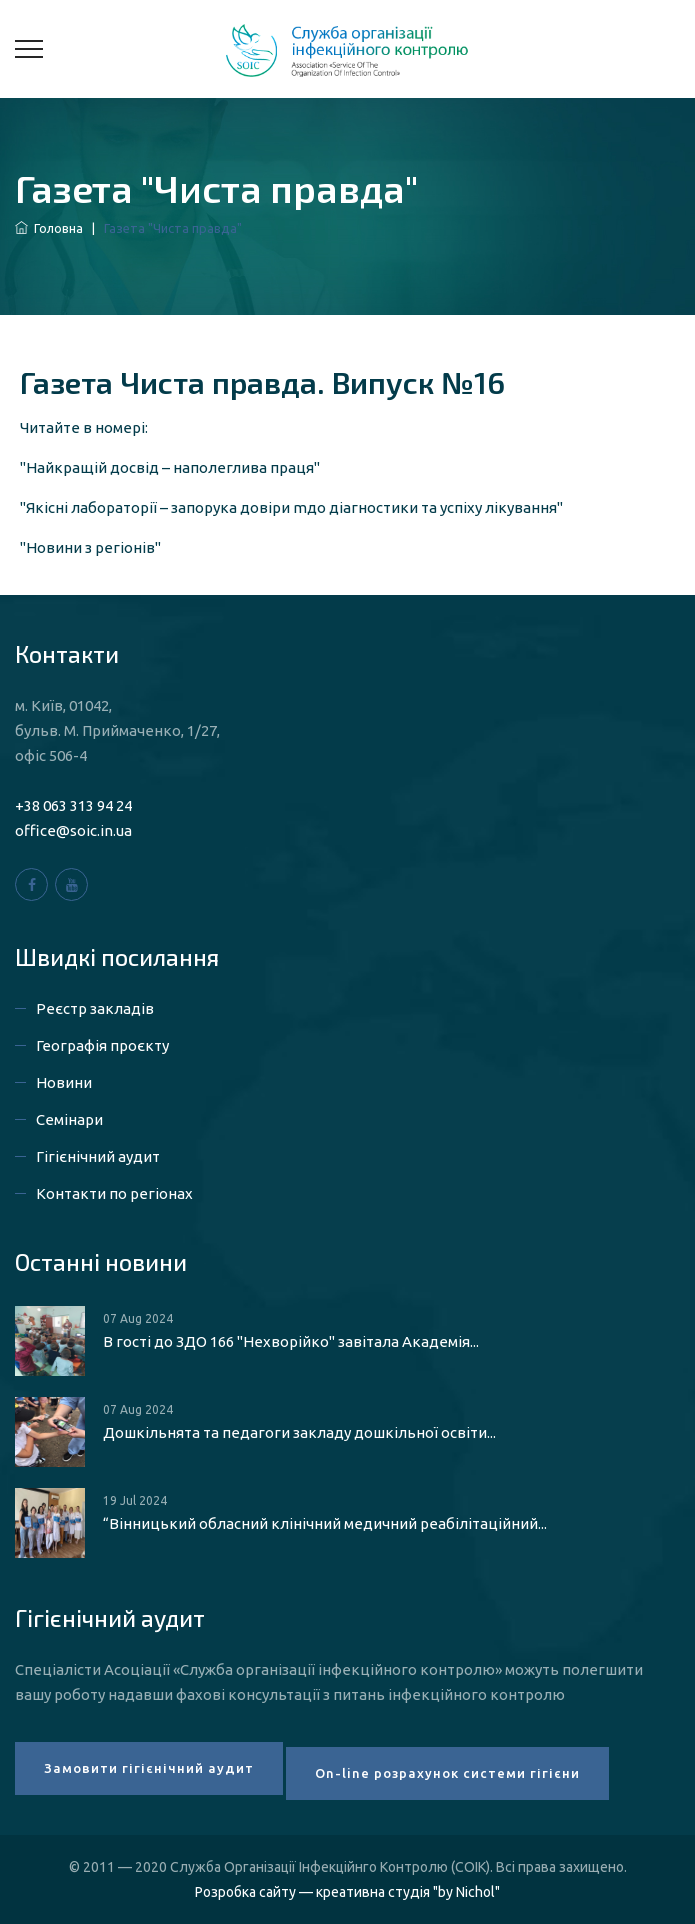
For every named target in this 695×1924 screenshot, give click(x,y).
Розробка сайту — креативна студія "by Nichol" (347, 1892)
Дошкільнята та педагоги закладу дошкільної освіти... (299, 1432)
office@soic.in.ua (73, 830)
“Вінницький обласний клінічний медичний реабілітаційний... (325, 1523)
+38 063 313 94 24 (73, 805)
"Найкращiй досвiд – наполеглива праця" (170, 467)
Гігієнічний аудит (98, 1156)
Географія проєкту (102, 1045)
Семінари (69, 1119)
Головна (49, 228)
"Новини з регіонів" (90, 547)
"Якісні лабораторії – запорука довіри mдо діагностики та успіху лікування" (291, 507)
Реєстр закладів (95, 1008)
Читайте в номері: (84, 427)
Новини (64, 1082)
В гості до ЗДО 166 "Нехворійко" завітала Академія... (291, 1341)
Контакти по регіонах (114, 1193)
